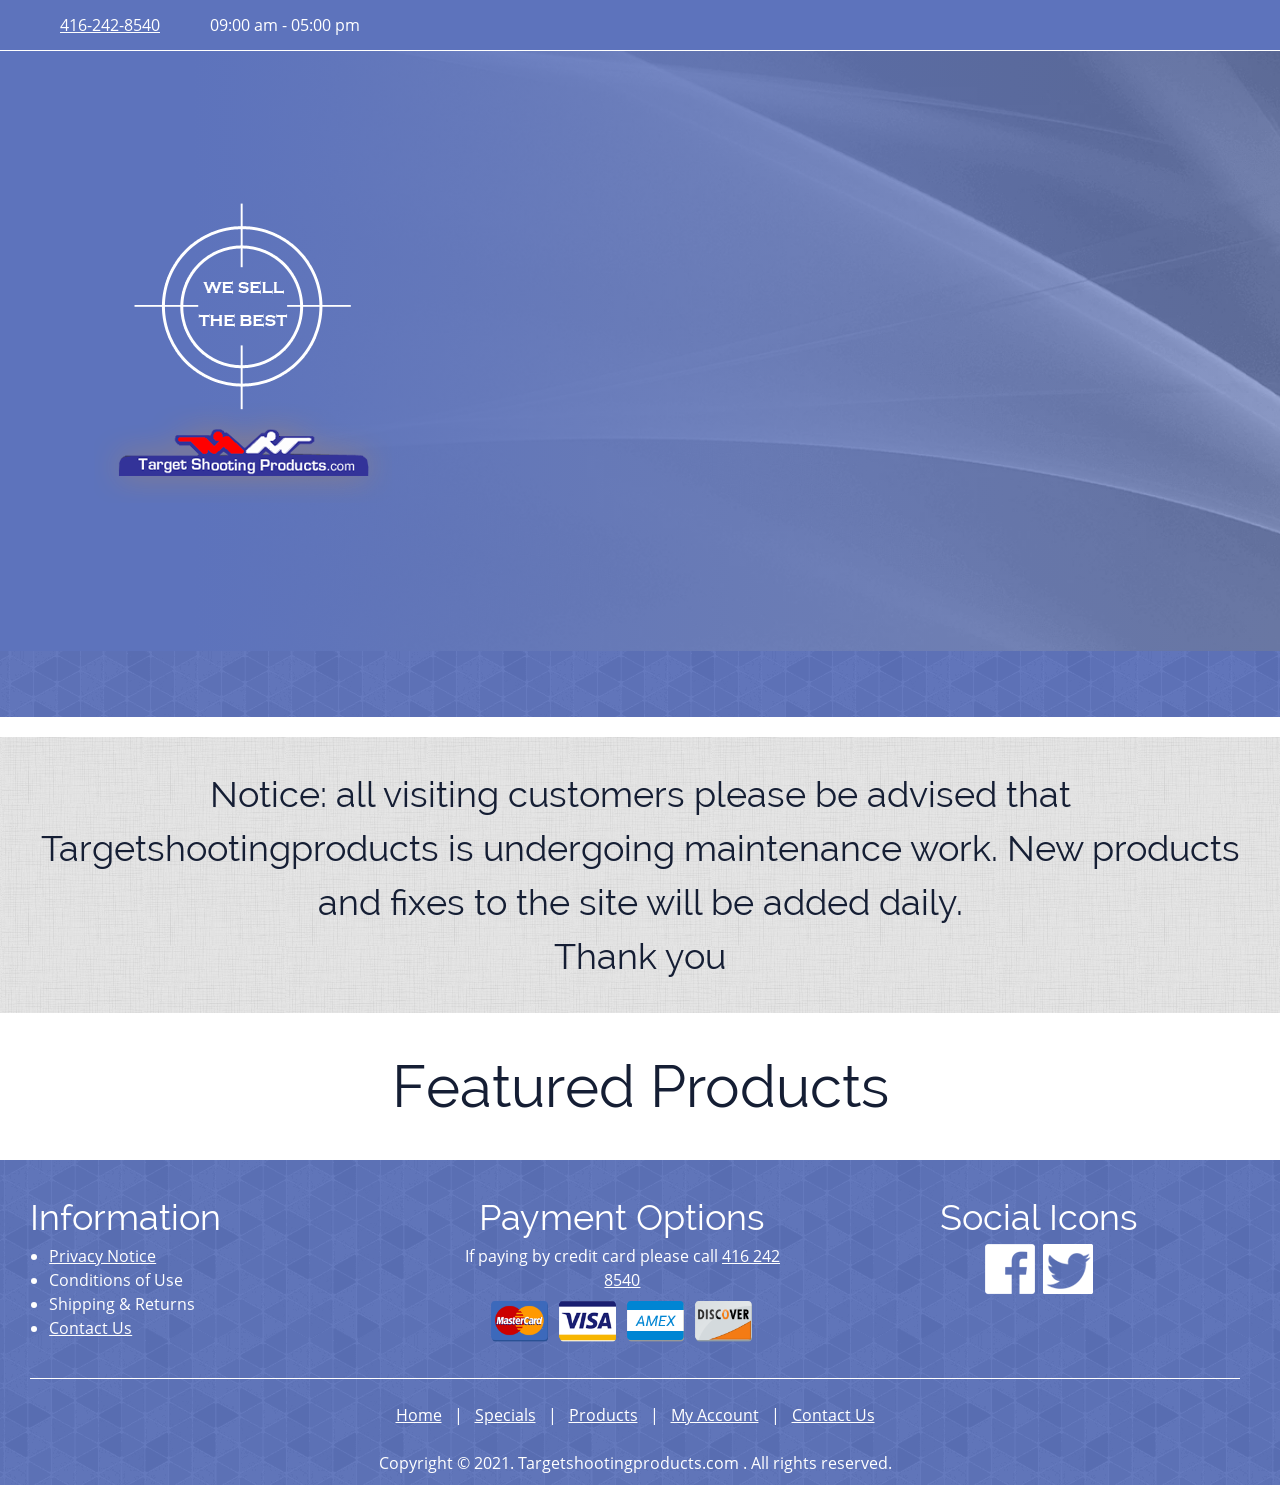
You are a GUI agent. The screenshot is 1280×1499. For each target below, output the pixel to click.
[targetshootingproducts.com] (243, 349)
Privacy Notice (102, 1256)
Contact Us (90, 1328)
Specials (505, 1415)
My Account (715, 1415)
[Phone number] (105, 25)
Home (419, 1415)
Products (603, 1415)
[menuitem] (61, 684)
